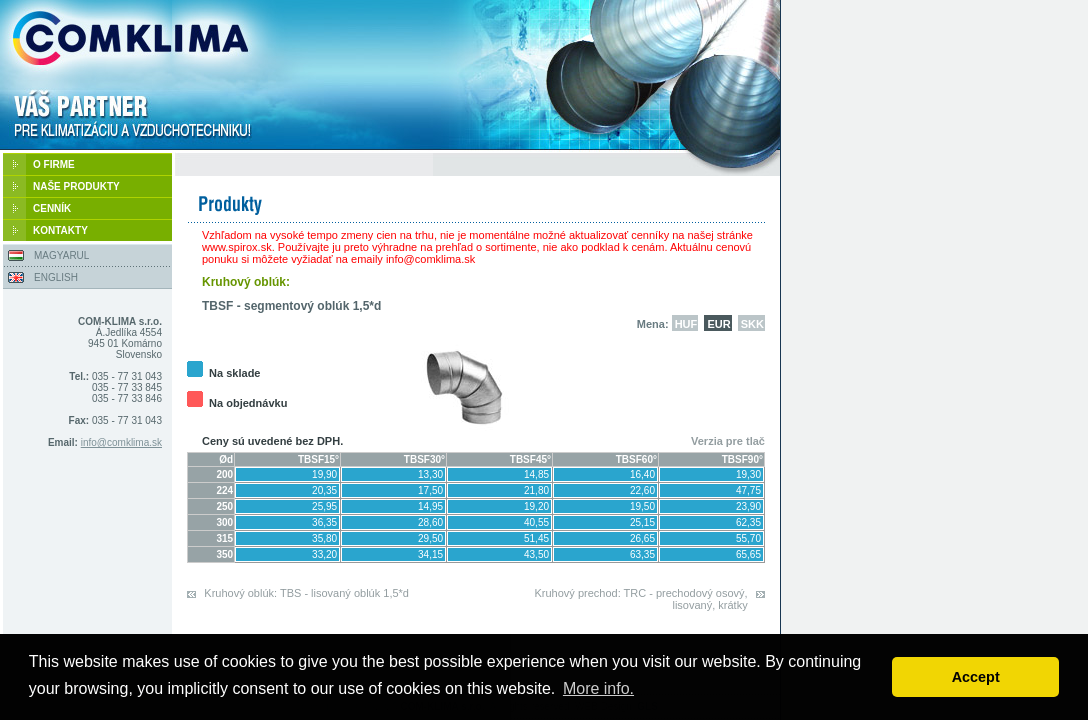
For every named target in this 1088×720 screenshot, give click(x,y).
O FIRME (54, 164)
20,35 (324, 490)
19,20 (536, 506)
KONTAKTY (60, 230)
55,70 (748, 538)
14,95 (430, 506)
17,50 (430, 490)
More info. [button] (598, 688)
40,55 (536, 522)
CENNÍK (52, 208)
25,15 (642, 522)
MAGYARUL (61, 255)
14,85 (536, 474)
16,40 (642, 474)
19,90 (324, 474)
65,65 (748, 554)
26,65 (642, 538)
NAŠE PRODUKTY (76, 186)
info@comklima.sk (121, 442)
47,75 (748, 490)
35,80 (324, 538)
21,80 (536, 490)
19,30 (748, 474)
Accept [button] (976, 677)
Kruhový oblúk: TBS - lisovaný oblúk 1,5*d (306, 593)
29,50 (430, 538)
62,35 (748, 522)
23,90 (748, 506)
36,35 (324, 522)
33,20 (324, 554)
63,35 (642, 554)
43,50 (536, 554)
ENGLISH (56, 277)
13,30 (430, 474)
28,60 (430, 522)
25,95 (324, 506)
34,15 (430, 554)
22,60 (642, 490)
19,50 (642, 506)
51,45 (536, 538)
